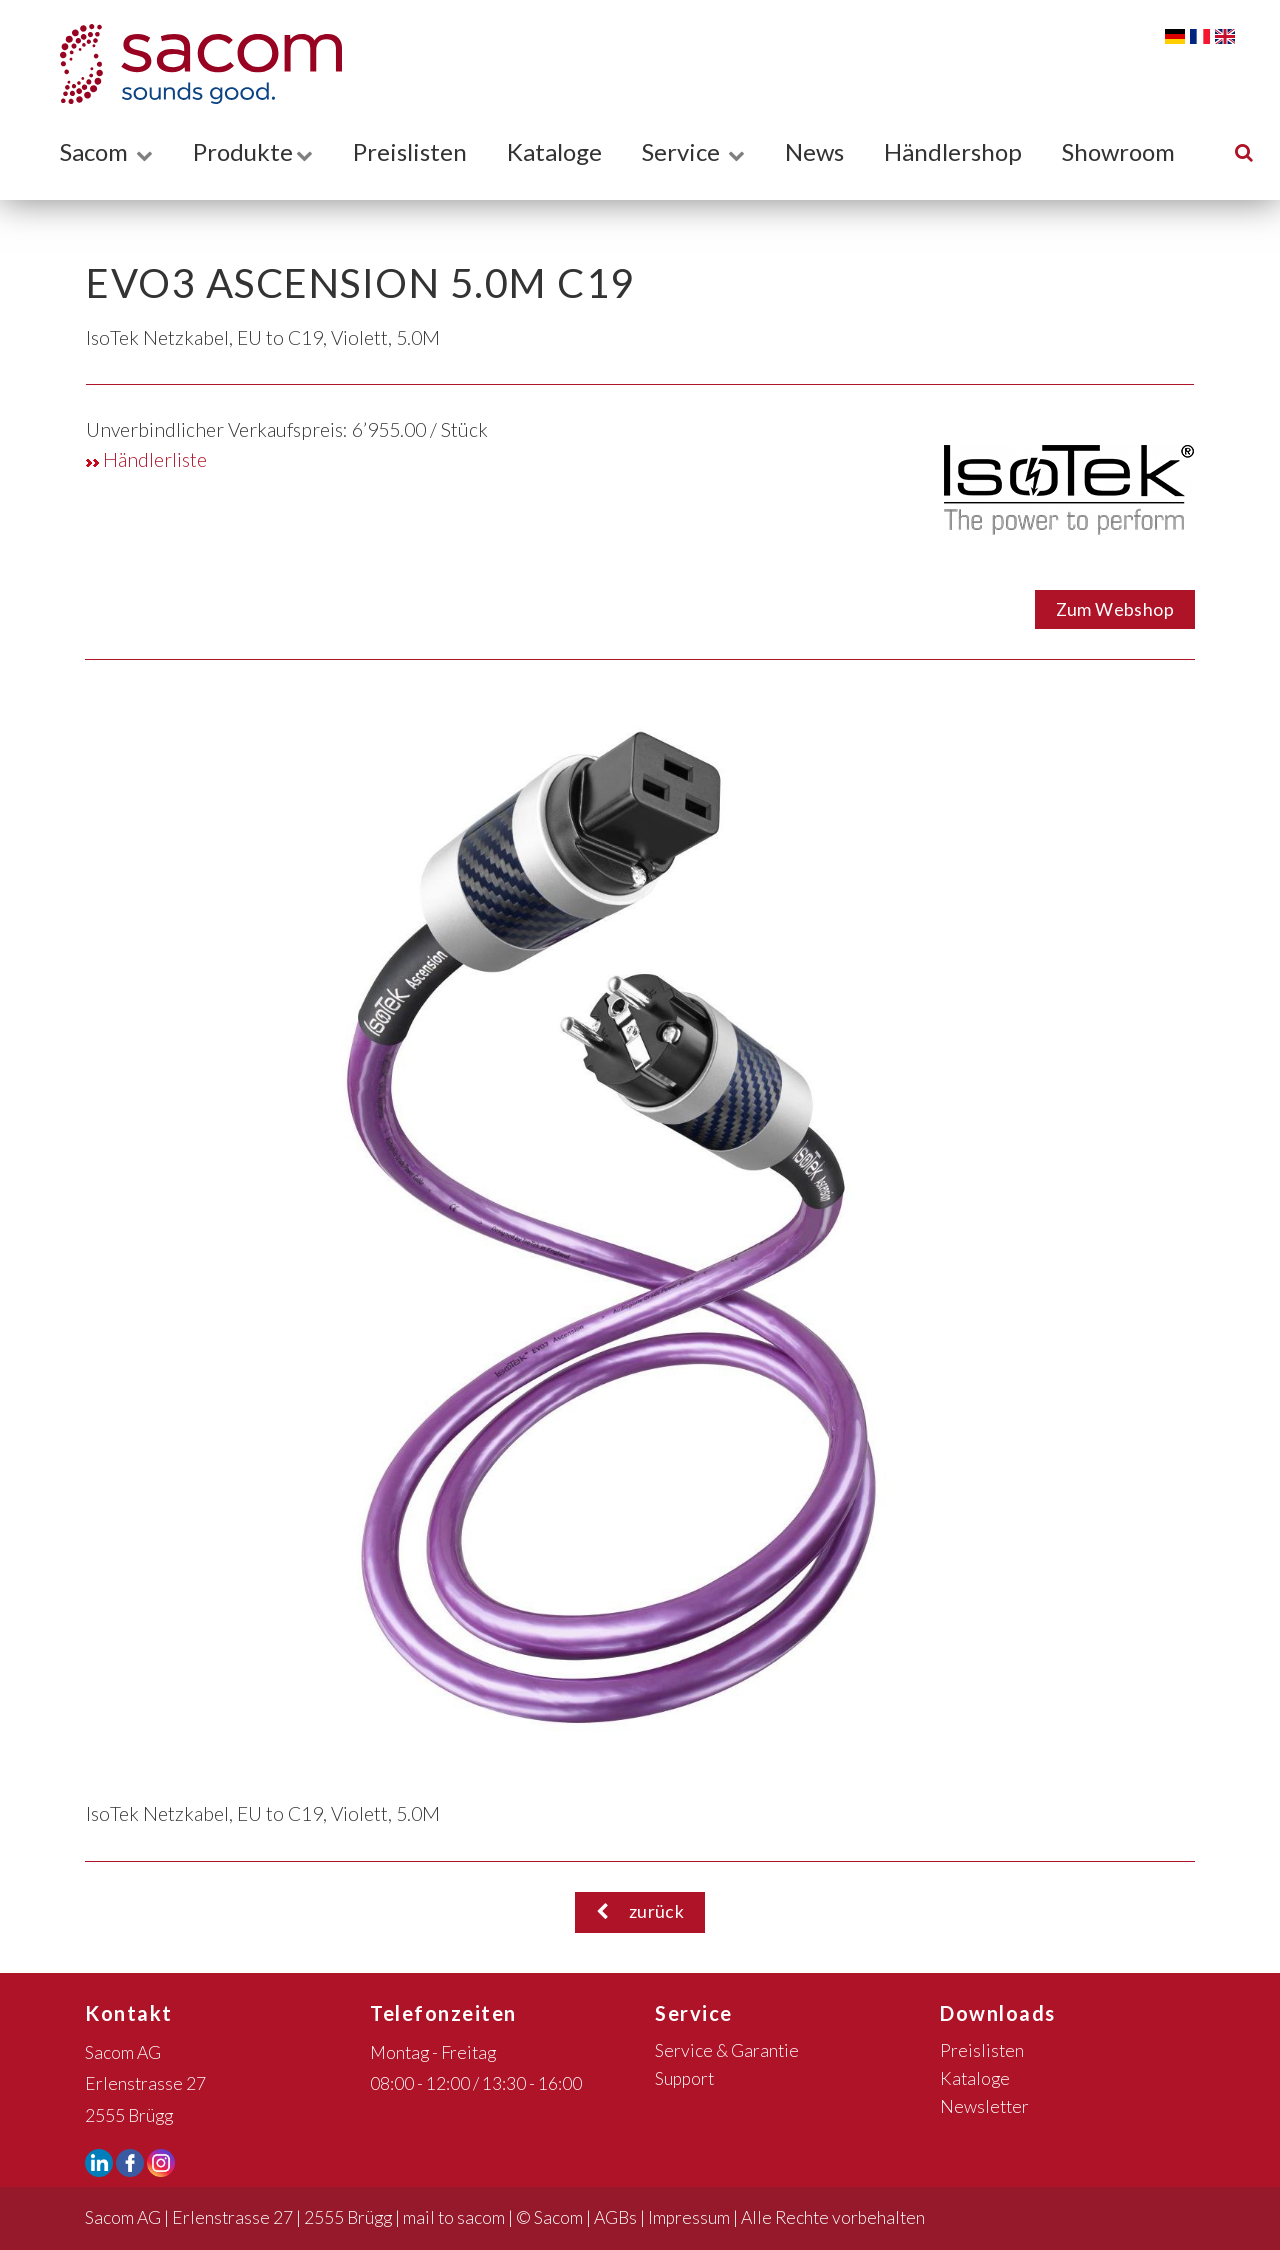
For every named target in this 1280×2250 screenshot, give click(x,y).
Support (684, 2078)
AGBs (615, 2217)
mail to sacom (454, 2217)
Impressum (689, 2217)
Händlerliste (146, 459)
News (814, 151)
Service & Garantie (727, 2050)
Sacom (106, 151)
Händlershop (953, 151)
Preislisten (410, 151)
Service (693, 151)
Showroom (1118, 151)
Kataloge (554, 151)
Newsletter (984, 2106)
